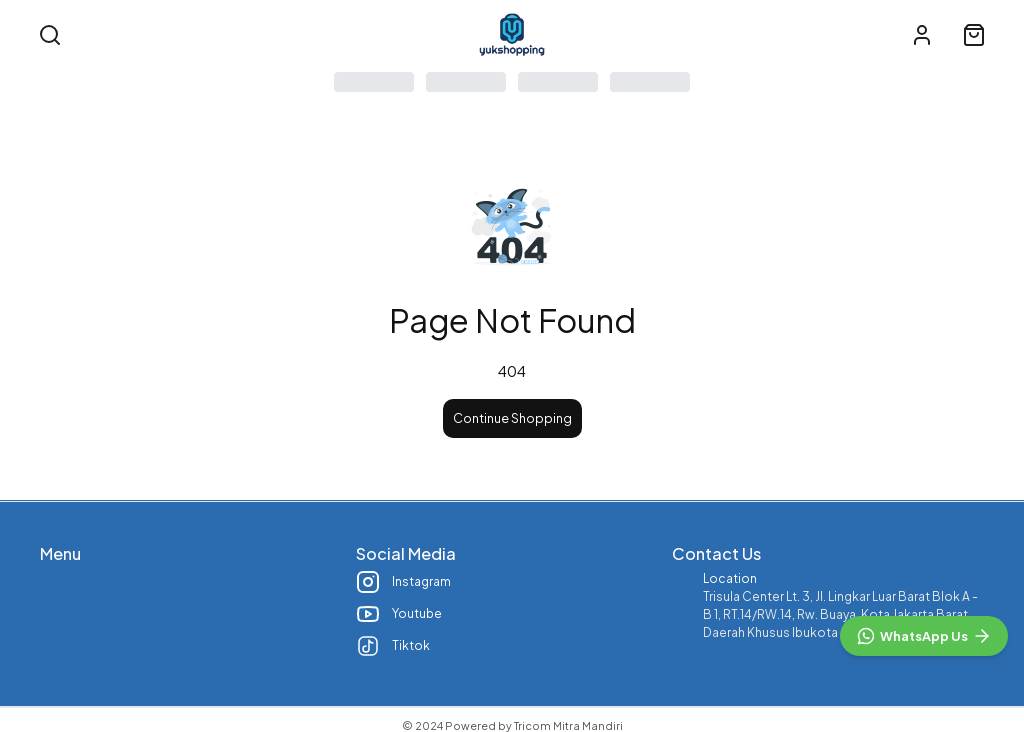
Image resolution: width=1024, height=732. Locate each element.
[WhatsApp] (924, 636)
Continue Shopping (512, 418)
